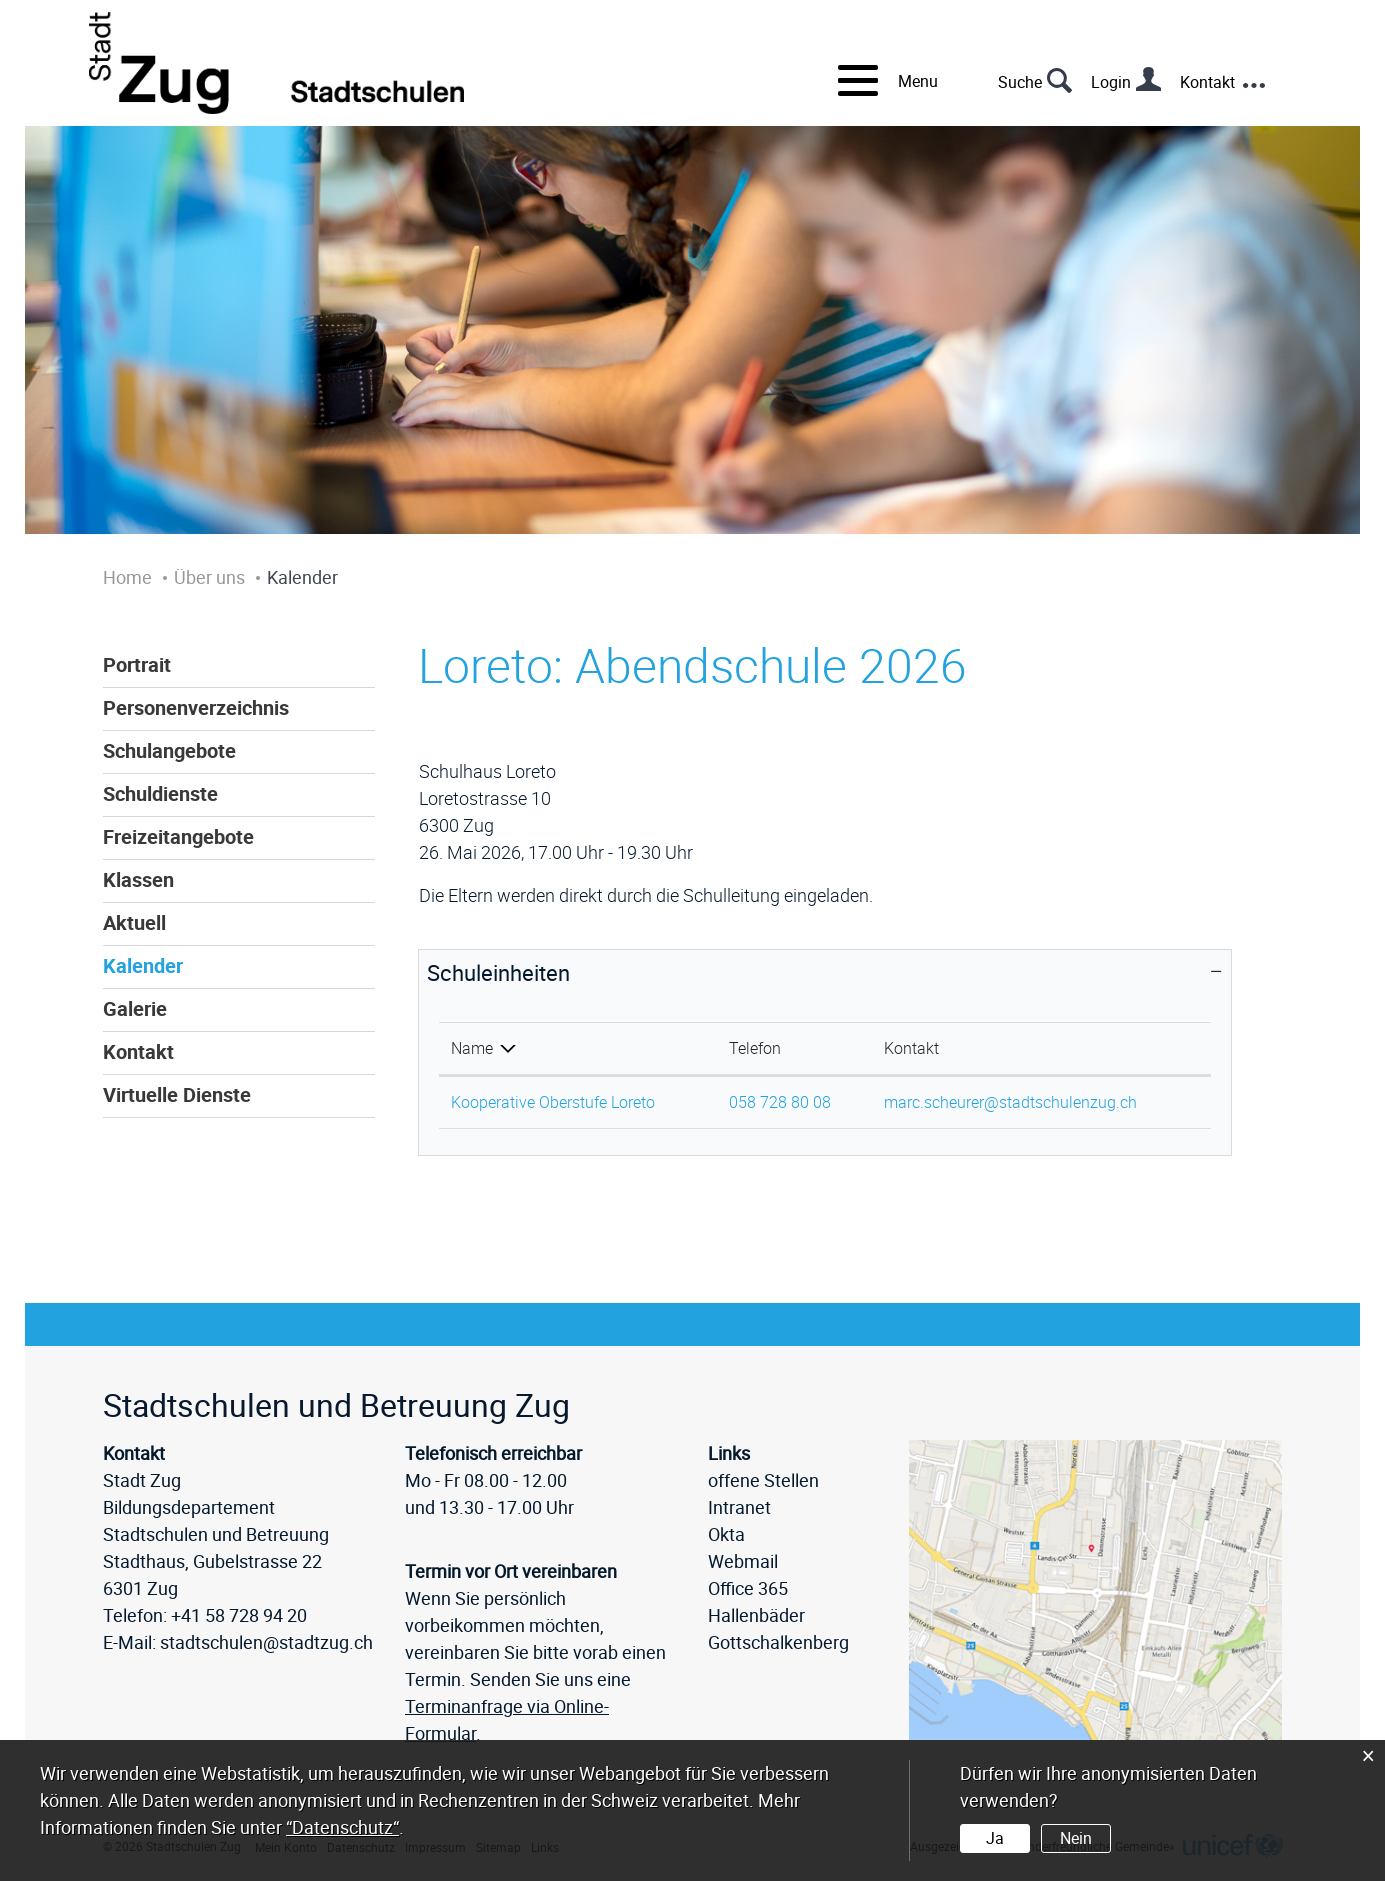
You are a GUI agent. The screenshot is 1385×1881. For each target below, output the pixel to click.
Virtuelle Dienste (177, 1095)
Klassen (138, 880)
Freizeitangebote (178, 837)
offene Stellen (763, 1480)
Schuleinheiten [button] (498, 972)
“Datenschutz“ (342, 1827)
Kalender (143, 966)
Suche (1020, 82)
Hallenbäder (756, 1615)
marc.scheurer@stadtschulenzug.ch (1010, 1102)
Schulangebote (169, 751)
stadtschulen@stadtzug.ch (266, 1642)
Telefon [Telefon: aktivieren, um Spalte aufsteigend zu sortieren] (755, 1048)
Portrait (137, 665)
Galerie (135, 1009)
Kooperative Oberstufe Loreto (553, 1102)
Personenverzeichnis (196, 708)
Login (1111, 82)
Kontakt (1207, 82)
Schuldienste (160, 794)
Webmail (743, 1561)
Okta (726, 1534)
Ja (995, 1838)
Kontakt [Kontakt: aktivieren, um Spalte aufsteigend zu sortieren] (911, 1048)
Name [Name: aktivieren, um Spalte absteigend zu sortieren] (472, 1048)
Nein (1076, 1838)
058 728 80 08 (780, 1102)
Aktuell (134, 923)
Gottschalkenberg (778, 1642)
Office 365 (748, 1588)
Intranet (739, 1507)
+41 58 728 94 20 (239, 1615)
